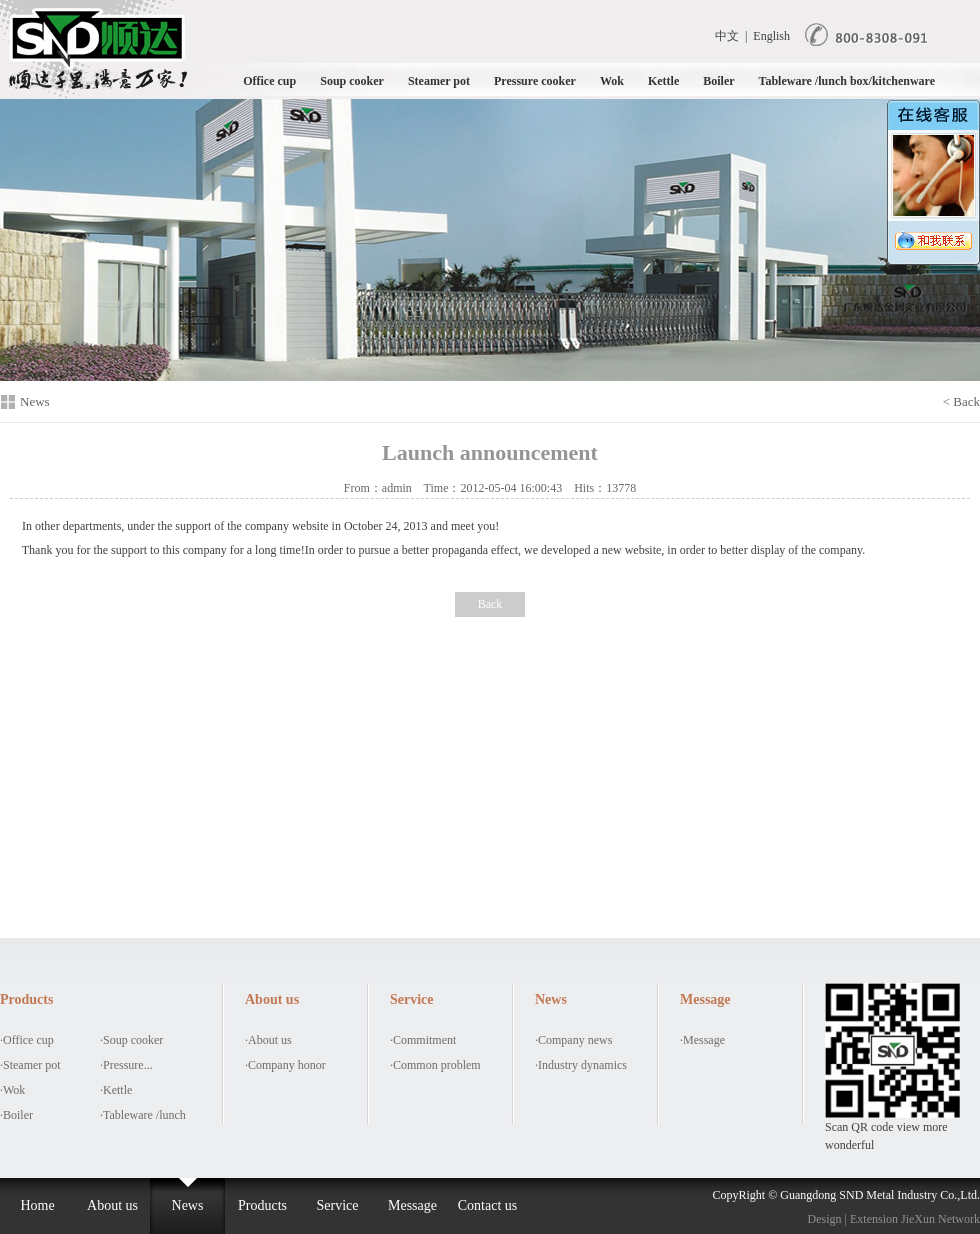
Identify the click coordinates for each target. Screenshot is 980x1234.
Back (490, 604)
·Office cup (27, 1040)
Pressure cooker (535, 81)
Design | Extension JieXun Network (894, 1219)
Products (262, 1205)
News (188, 1205)
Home (37, 1205)
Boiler (718, 81)
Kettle (663, 81)
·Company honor (285, 1065)
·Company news (573, 1040)
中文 (727, 36)
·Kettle (116, 1090)
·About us (268, 1040)
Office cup (269, 81)
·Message (702, 1040)
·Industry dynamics (581, 1065)
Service (338, 1205)
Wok (612, 81)
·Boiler (16, 1115)
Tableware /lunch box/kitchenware (847, 81)
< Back (961, 401)
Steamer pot (439, 81)
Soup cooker (352, 81)
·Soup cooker (131, 1040)
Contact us (488, 1205)
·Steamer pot (30, 1065)
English (771, 36)
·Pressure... (126, 1065)
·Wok (12, 1090)
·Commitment (423, 1040)
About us (112, 1205)
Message (412, 1205)
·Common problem (435, 1065)
